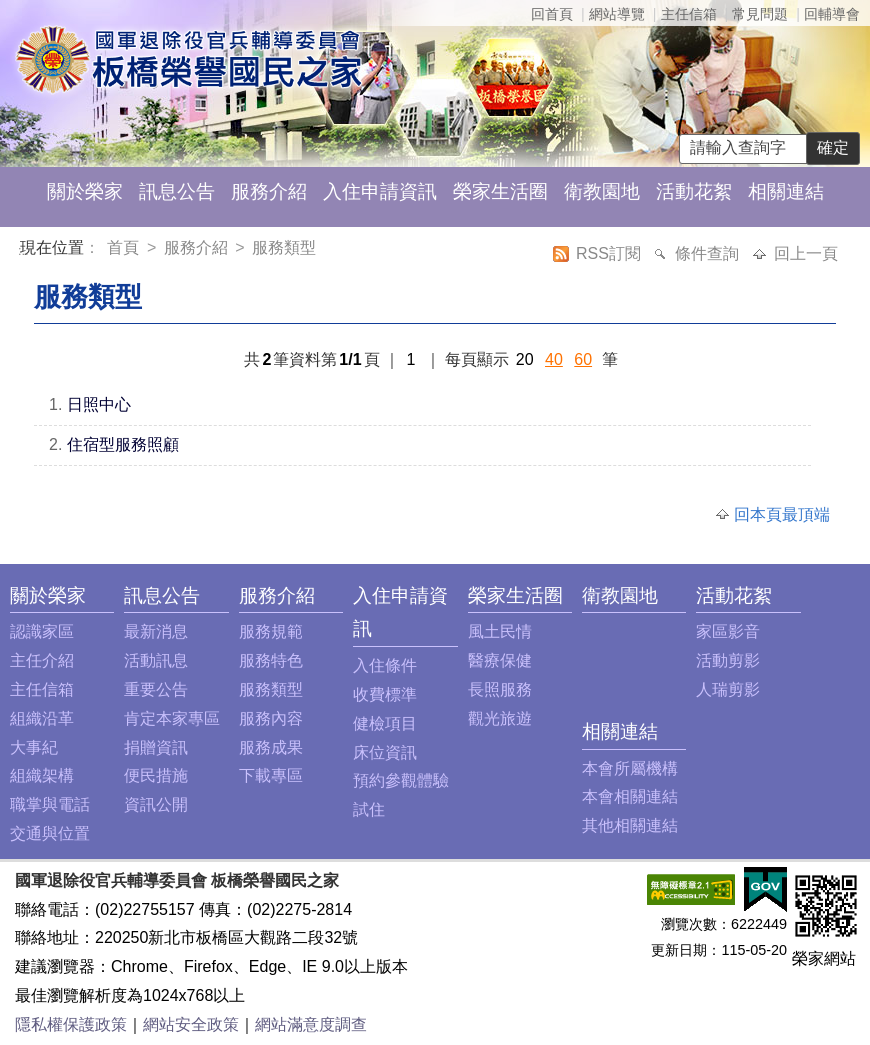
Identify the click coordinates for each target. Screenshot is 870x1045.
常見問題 (760, 14)
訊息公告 (177, 191)
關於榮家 (85, 191)
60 (583, 359)
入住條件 (385, 665)
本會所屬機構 (630, 768)
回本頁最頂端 (782, 514)
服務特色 (271, 660)
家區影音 (728, 631)
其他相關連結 (630, 825)
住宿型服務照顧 (123, 444)
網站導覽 (617, 14)
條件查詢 (709, 253)
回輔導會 (832, 14)
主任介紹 (42, 660)
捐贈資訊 (156, 747)
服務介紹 (269, 191)
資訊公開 (156, 804)
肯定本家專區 (172, 718)
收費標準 (385, 694)
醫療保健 (500, 660)
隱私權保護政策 (71, 1024)
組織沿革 (42, 718)
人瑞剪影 (728, 689)
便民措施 (156, 775)
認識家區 (42, 631)
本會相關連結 (630, 796)
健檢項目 (385, 723)
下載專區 (271, 775)
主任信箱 (689, 14)
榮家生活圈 (500, 191)
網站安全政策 (191, 1024)
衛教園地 (602, 191)
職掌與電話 (50, 804)
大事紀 (34, 747)
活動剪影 (728, 660)
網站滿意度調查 (311, 1024)
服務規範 (271, 631)
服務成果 (271, 747)
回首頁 (552, 14)
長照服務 (500, 689)
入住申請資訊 (380, 191)
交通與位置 (50, 833)
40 (554, 359)
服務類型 (284, 247)
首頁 (125, 247)
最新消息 (156, 631)
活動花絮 (694, 191)
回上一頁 (806, 253)
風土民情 (500, 631)
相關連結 (786, 191)
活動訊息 (156, 660)
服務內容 (271, 718)
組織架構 (42, 775)
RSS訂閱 (610, 253)
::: (23, 250)
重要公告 (156, 689)
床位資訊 (385, 752)
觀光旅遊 (500, 718)
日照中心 (99, 404)
